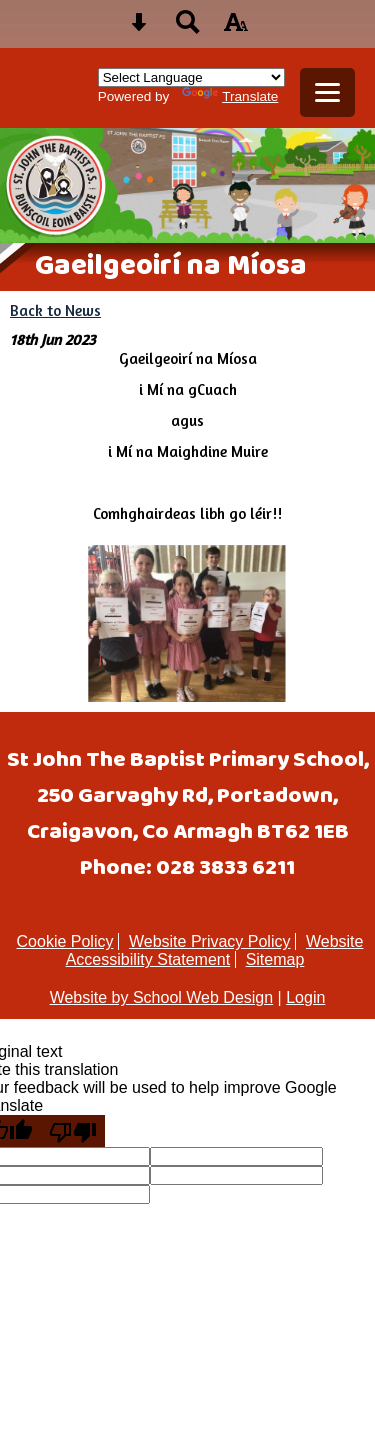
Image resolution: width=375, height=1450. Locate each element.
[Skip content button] (139, 28)
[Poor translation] (73, 1131)
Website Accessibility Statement (215, 950)
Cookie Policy (65, 941)
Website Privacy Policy (210, 941)
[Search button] (188, 28)
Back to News (55, 310)
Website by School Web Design (162, 997)
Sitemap (275, 959)
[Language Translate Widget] (191, 77)
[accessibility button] (236, 28)
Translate (230, 96)
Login (305, 997)
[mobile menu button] (327, 92)
